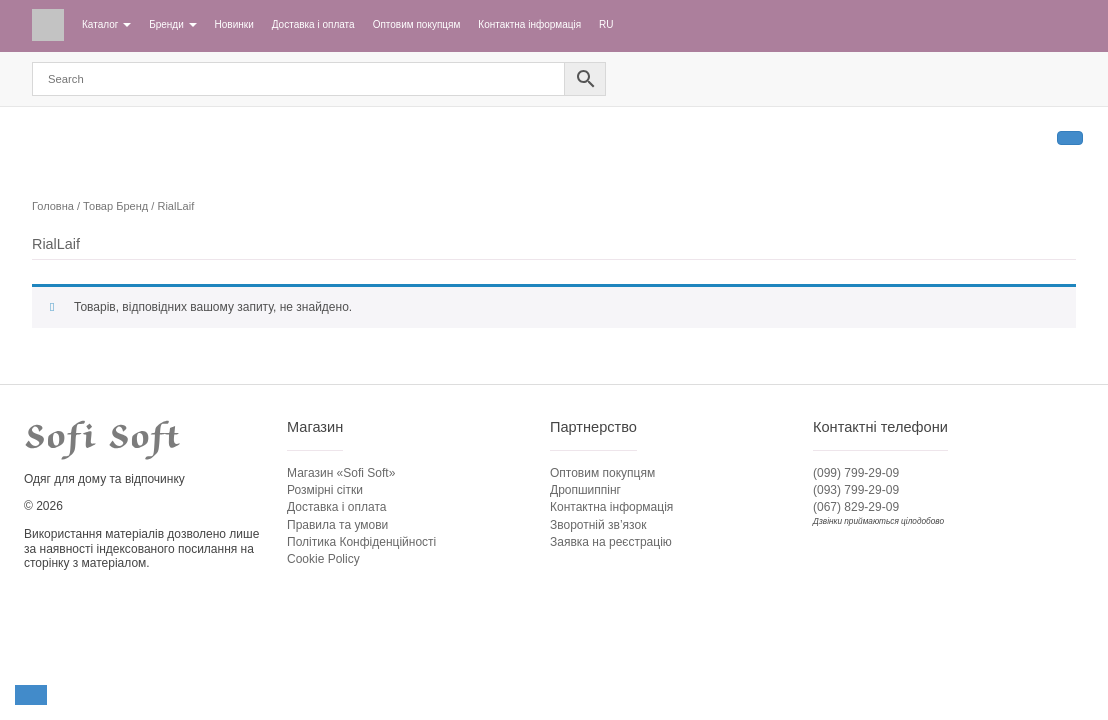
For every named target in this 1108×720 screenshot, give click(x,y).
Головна (53, 206)
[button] (31, 695)
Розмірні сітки (325, 490)
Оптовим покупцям (417, 24)
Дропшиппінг (585, 490)
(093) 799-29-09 (856, 490)
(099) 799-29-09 (856, 473)
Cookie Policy (323, 559)
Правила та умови (337, 525)
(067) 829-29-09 (856, 507)
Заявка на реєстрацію (611, 542)
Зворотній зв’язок (598, 525)
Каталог (106, 24)
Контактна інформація (529, 24)
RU (606, 24)
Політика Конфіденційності (361, 542)
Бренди (172, 24)
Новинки (234, 24)
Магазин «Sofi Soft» (341, 473)
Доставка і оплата (313, 24)
